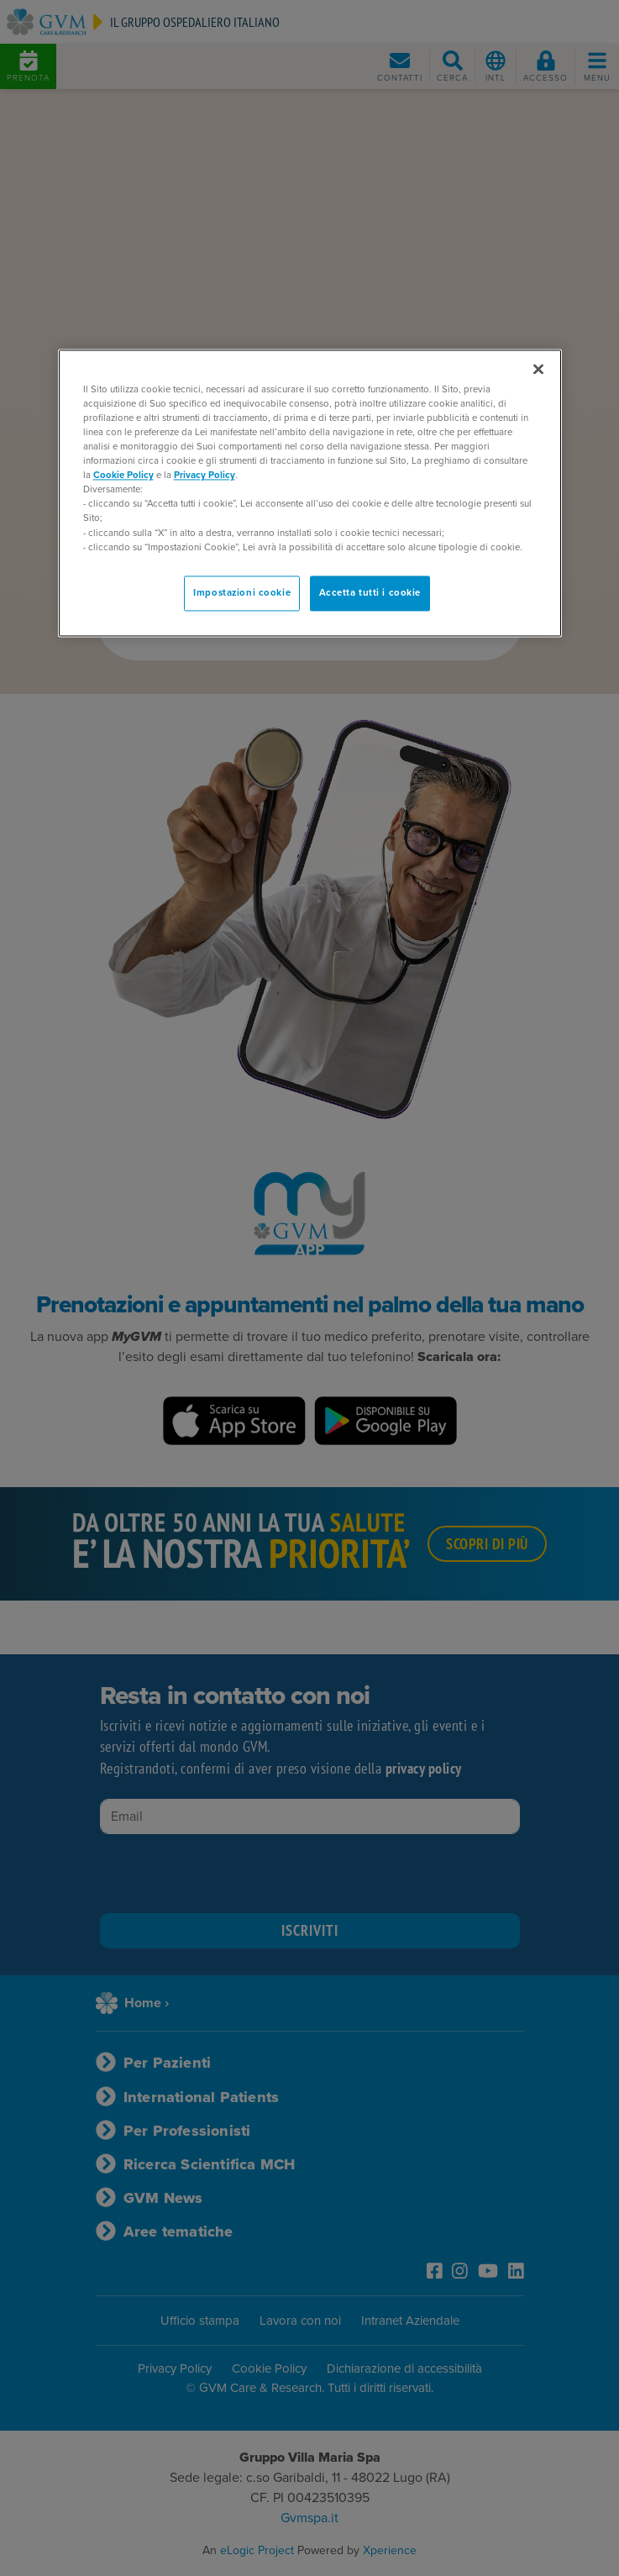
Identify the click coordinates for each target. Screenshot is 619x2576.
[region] (310, 493)
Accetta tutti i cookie (370, 592)
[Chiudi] (538, 368)
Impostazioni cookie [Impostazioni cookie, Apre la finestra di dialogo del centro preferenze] (242, 592)
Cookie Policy (123, 476)
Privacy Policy (204, 476)
